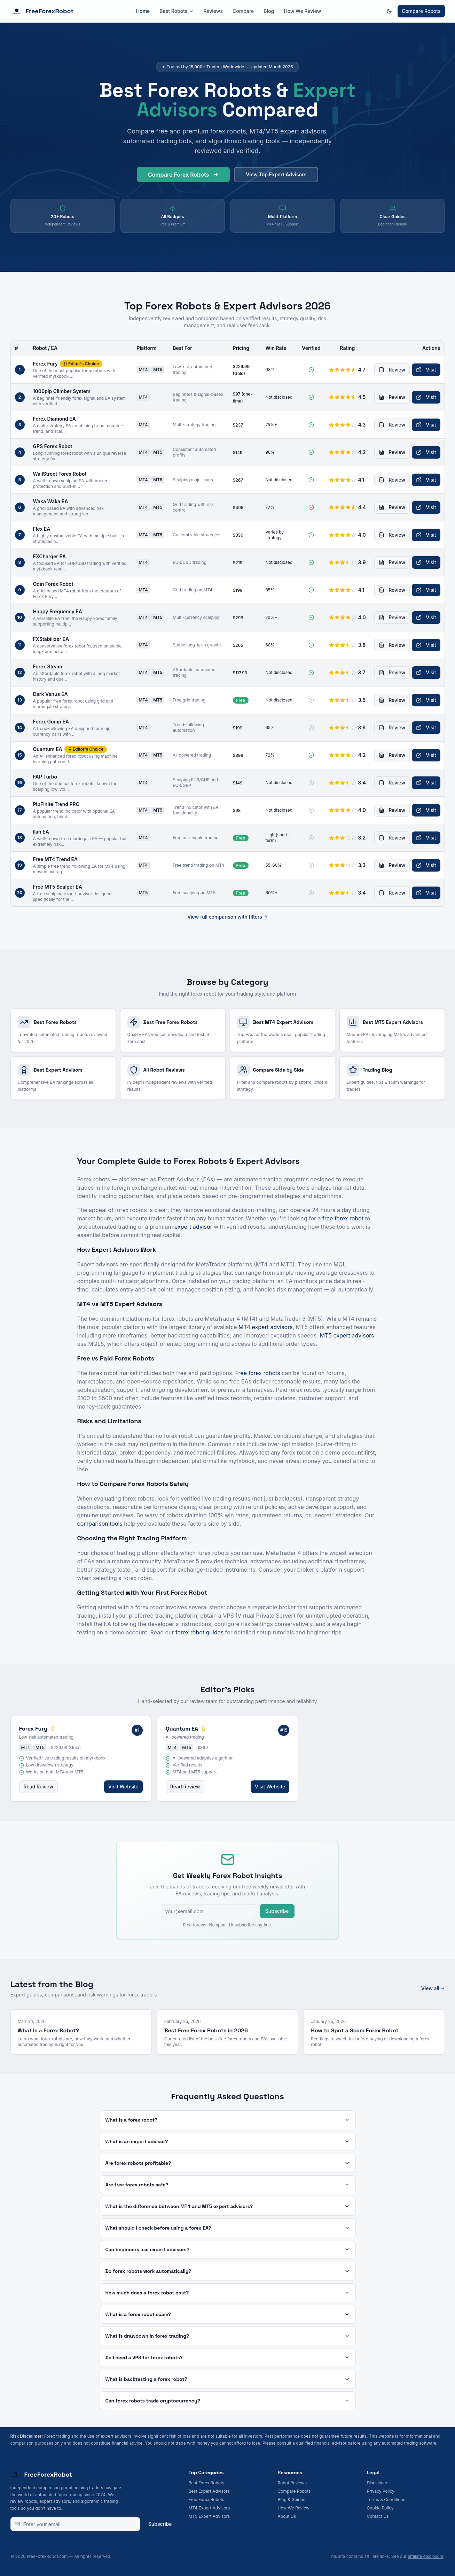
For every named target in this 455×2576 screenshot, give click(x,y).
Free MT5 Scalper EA (57, 887)
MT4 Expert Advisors (209, 2507)
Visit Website (123, 1786)
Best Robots (176, 11)
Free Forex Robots (207, 2499)
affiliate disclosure (426, 2556)
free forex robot (342, 1218)
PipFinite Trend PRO (56, 804)
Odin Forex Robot (53, 584)
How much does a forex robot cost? (227, 2293)
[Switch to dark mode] (389, 11)
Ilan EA (41, 832)
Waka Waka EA (50, 501)
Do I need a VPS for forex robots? (227, 2357)
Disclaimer (377, 2482)
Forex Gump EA (51, 721)
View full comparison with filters (227, 917)
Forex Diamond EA (54, 419)
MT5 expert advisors (347, 1335)
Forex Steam (47, 666)
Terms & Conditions (386, 2499)
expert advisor (193, 1226)
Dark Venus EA (50, 694)
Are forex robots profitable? (227, 2163)
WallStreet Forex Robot (60, 474)
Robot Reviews (292, 2482)
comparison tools (100, 1523)
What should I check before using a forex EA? (227, 2228)
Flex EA (41, 529)
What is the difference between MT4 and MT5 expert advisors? (227, 2206)
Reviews (213, 11)
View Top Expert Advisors (276, 178)
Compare (243, 11)
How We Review (302, 11)
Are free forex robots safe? (227, 2185)
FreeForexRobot (42, 11)
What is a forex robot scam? (227, 2314)
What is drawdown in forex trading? (227, 2336)
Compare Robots (421, 11)
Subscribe (277, 1911)
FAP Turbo (45, 777)
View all (433, 1988)
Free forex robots (257, 1373)
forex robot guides (199, 1632)
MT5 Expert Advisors (209, 2516)
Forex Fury (45, 364)
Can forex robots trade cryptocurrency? (227, 2401)
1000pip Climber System (62, 391)
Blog (269, 11)
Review (392, 370)
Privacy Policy (380, 2491)
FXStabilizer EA (51, 639)
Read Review (39, 1786)
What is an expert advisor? (227, 2141)
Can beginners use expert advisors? (227, 2249)
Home (143, 11)
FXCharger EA (49, 556)
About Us (287, 2516)
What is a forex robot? (227, 2120)
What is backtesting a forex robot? (227, 2379)
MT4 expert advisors (265, 1327)
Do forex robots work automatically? (227, 2271)
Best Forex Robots (207, 2482)
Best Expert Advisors (209, 2491)
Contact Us (378, 2516)
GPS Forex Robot (52, 446)
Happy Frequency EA (57, 611)
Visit (426, 370)
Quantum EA (47, 749)
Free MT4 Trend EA (55, 859)
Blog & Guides (291, 2499)
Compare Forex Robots (183, 178)
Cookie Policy (380, 2507)
